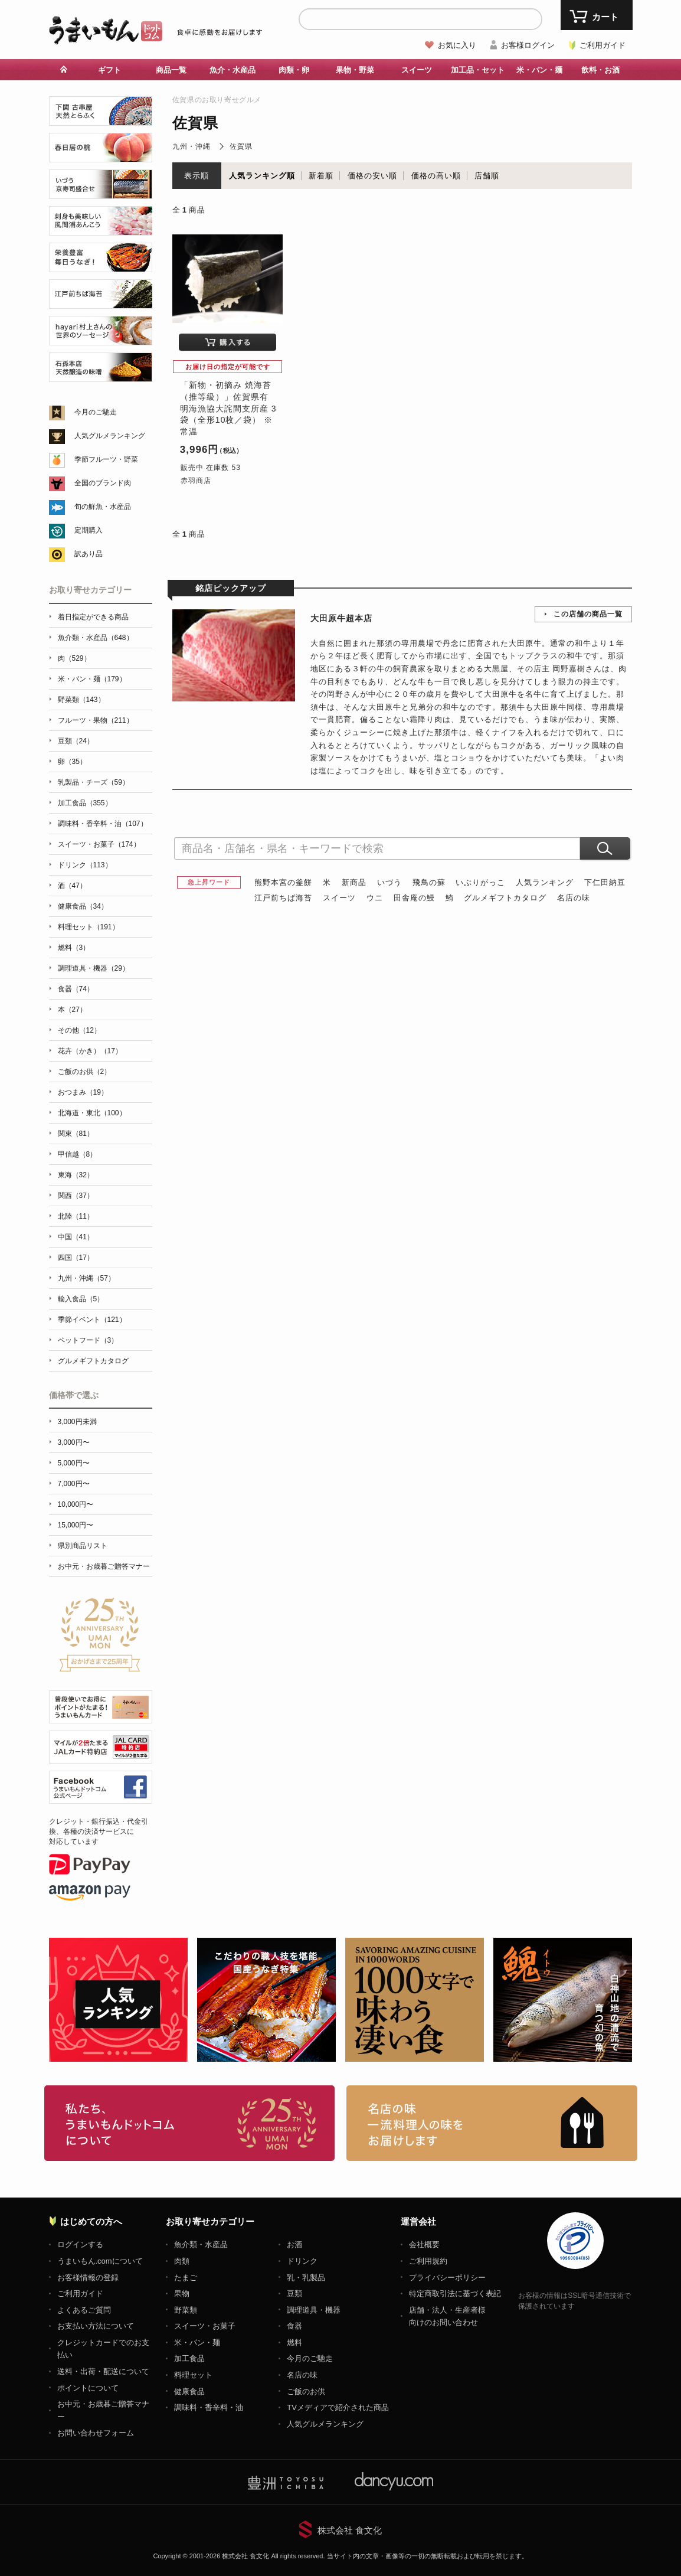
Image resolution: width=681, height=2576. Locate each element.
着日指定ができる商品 (93, 617)
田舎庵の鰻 (414, 897)
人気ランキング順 (262, 175)
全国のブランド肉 (102, 483)
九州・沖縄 (191, 146)
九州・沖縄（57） (86, 1278)
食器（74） (76, 989)
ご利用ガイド (602, 45)
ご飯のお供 (306, 2391)
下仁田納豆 (605, 882)
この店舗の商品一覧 (588, 614)
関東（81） (76, 1133)
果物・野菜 (355, 70)
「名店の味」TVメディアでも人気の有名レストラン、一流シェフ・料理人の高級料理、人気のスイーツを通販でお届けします (491, 2123)
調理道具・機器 (313, 2310)
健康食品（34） (83, 906)
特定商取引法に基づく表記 (455, 2293)
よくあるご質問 (84, 2310)
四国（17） (76, 1257)
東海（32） (76, 1175)
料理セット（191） (88, 927)
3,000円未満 (77, 1422)
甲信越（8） (77, 1154)
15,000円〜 (76, 1525)
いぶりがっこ (480, 882)
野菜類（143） (81, 700)
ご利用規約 (428, 2261)
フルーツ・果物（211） (95, 720)
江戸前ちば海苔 (283, 897)
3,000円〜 (74, 1442)
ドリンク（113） (85, 865)
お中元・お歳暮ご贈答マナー (104, 1566)
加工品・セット (478, 70)
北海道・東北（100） (92, 1113)
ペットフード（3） (88, 1340)
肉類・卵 (294, 70)
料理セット (193, 2375)
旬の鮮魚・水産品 (102, 506)
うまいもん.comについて (100, 2261)
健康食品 (189, 2391)
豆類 (294, 2293)
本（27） (72, 1009)
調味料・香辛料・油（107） (103, 824)
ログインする (80, 2244)
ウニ (374, 897)
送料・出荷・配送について (103, 2371)
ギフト (109, 70)
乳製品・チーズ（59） (93, 782)
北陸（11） (76, 1216)
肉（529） (74, 658)
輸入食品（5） (81, 1299)
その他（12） (79, 1030)
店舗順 (486, 175)
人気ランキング (545, 882)
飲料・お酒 (600, 70)
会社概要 (424, 2244)
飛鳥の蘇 (429, 882)
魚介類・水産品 (201, 2244)
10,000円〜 (76, 1504)
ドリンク (302, 2261)
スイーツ (416, 70)
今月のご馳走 (95, 412)
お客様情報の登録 (88, 2277)
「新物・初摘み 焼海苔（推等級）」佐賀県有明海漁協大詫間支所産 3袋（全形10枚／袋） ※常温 (228, 408)
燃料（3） (74, 947)
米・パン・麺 (539, 70)
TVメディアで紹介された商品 (338, 2407)
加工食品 (189, 2358)
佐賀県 (241, 146)
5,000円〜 (74, 1463)
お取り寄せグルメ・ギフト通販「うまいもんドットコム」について (189, 2123)
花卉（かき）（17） (90, 1051)
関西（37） (76, 1195)
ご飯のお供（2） (85, 1071)
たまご (185, 2277)
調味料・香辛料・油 (208, 2407)
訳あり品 (88, 554)
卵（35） (72, 762)
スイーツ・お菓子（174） (99, 844)
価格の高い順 (436, 175)
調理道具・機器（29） (93, 968)
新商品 (354, 882)
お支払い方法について (95, 2326)
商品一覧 (171, 70)
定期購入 (88, 530)
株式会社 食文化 (349, 2530)
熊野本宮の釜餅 (283, 882)
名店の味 (573, 897)
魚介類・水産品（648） (95, 638)
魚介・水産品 (232, 70)
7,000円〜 (74, 1484)
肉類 (181, 2261)
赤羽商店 (196, 480)
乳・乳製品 (306, 2277)
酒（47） (72, 885)
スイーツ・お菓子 (204, 2326)
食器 (294, 2326)
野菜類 (185, 2310)
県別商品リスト (82, 1546)
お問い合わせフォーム (95, 2432)
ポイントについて (88, 2388)
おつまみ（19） (83, 1092)
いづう (389, 882)
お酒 (294, 2244)
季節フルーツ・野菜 (106, 459)
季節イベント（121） (92, 1319)
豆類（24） (76, 741)
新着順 (321, 175)
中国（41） (76, 1237)
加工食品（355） (85, 803)
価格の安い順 (372, 175)
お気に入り (457, 45)
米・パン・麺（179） (92, 679)
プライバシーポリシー (447, 2277)
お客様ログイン (528, 45)
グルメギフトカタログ (505, 897)
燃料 (294, 2342)
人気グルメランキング (109, 436)
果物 (181, 2293)
